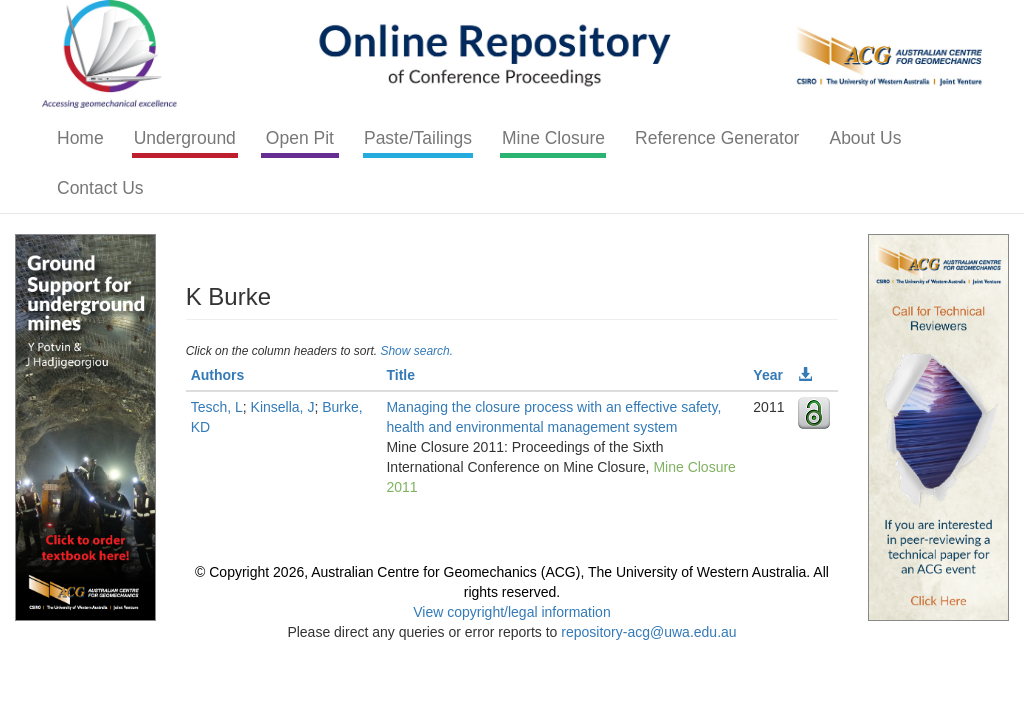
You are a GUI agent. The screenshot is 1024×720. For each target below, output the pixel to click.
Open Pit (300, 138)
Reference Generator (717, 138)
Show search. (416, 351)
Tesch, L (217, 407)
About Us (865, 138)
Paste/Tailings (418, 138)
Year (768, 375)
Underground (185, 138)
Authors (218, 375)
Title (400, 375)
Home (80, 138)
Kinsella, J (283, 407)
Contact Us (100, 188)
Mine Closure (553, 138)
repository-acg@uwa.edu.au (648, 632)
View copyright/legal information (511, 612)
